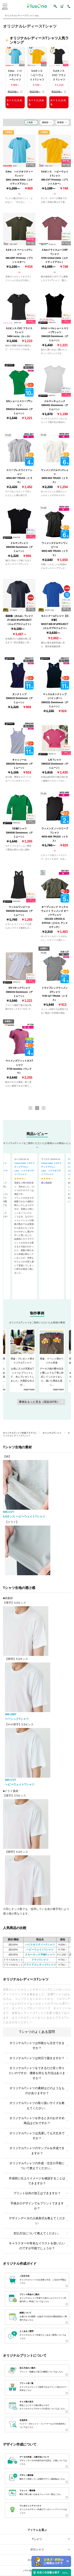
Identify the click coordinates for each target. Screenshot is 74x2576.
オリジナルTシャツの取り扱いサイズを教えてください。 (37, 2105)
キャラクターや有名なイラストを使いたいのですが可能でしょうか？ (37, 2245)
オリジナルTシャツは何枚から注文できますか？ (37, 2045)
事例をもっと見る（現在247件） (39, 1401)
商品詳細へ (15, 91)
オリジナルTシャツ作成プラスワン (20, 1433)
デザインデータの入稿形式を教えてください (37, 2220)
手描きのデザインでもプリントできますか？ (37, 2206)
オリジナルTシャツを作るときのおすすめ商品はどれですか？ (37, 2120)
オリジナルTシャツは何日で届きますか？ (37, 2058)
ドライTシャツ (39, 1959)
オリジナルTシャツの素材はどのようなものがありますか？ (37, 2090)
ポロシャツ (37, 2549)
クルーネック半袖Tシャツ (40, 1954)
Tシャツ (37, 2539)
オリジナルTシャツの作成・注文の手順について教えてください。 (37, 2165)
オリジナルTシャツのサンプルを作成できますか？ (37, 2150)
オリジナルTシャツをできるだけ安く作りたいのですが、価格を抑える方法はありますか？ (37, 2073)
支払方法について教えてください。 (37, 2233)
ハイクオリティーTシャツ (40, 1944)
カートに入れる (14, 102)
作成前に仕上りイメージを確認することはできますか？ (37, 2181)
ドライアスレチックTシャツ (40, 1964)
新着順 (60, 122)
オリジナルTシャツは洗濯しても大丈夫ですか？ (37, 2135)
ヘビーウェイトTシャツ (39, 1949)
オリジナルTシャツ (52, 1433)
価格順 (45, 122)
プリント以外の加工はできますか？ (37, 2193)
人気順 (29, 122)
